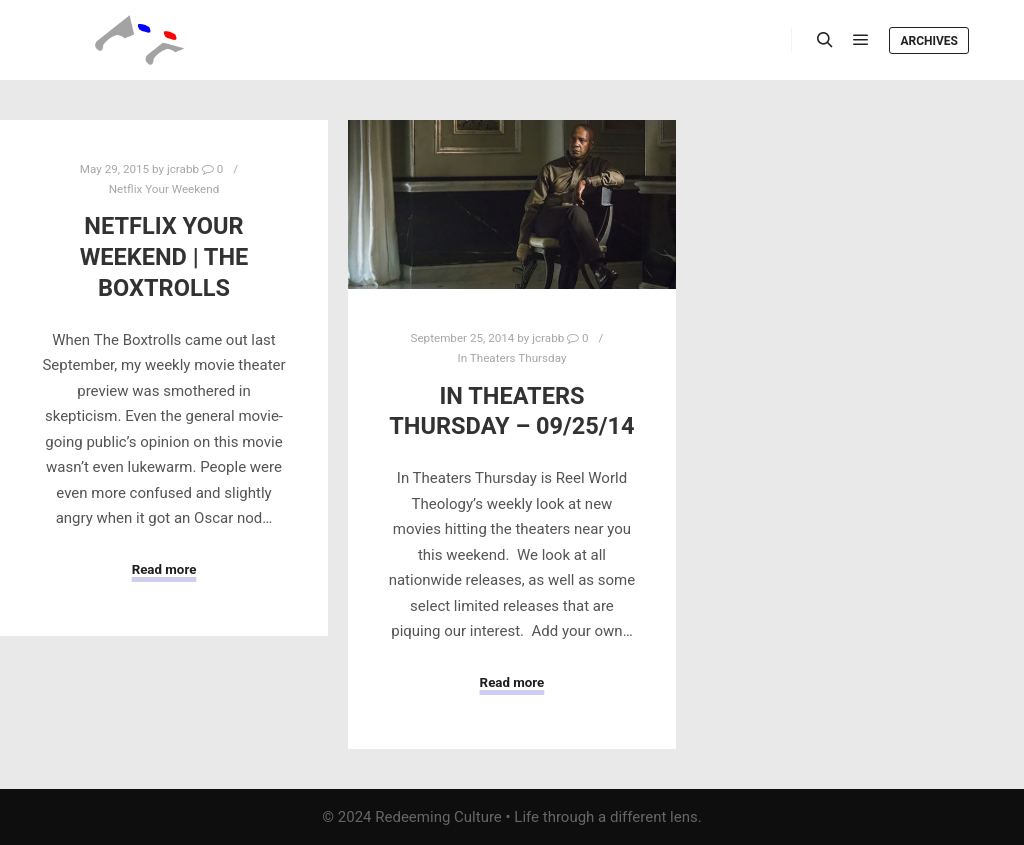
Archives (929, 41)
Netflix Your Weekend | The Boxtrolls (164, 256)
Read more (164, 569)
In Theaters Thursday (512, 358)
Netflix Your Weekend (164, 189)
